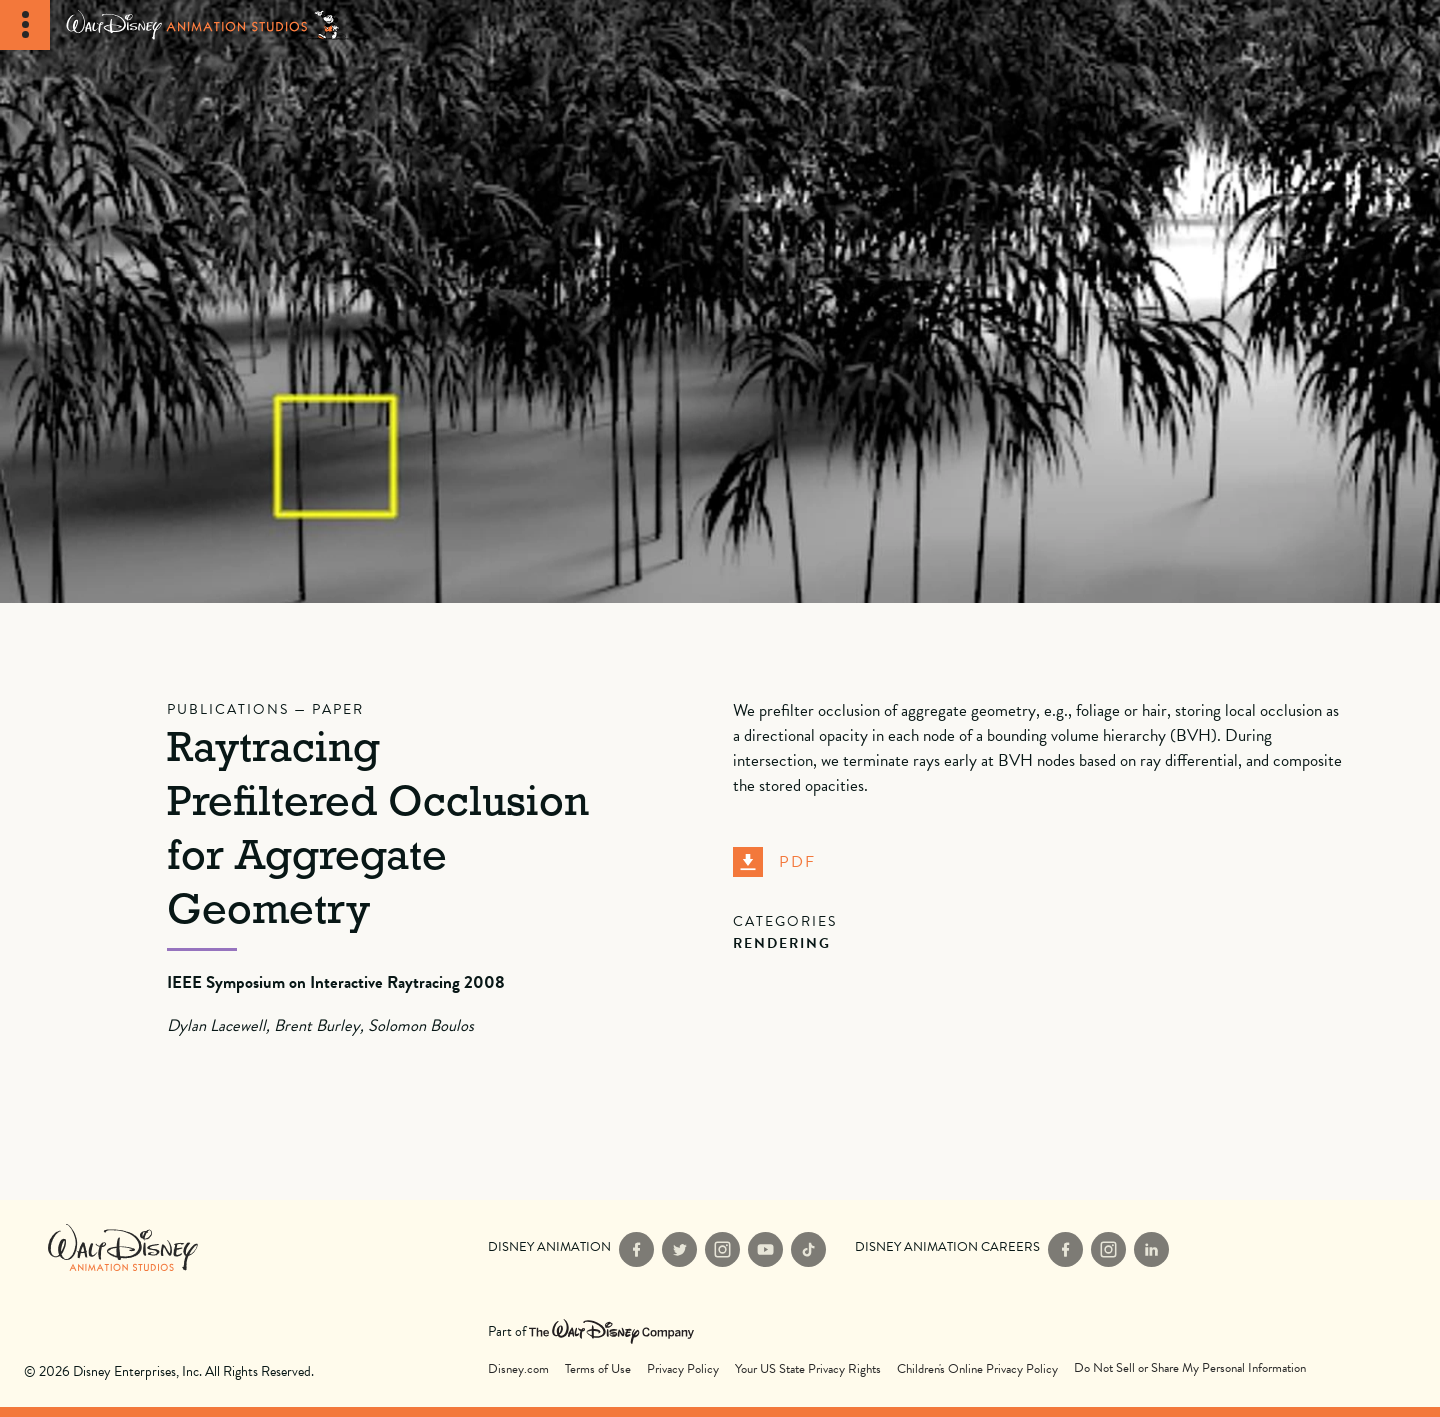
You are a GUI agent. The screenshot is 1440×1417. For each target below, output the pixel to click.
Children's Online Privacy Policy (977, 1369)
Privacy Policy (683, 1369)
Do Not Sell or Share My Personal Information (1190, 1368)
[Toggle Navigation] (25, 25)
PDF (774, 862)
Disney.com (518, 1369)
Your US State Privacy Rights (808, 1369)
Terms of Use (598, 1369)
